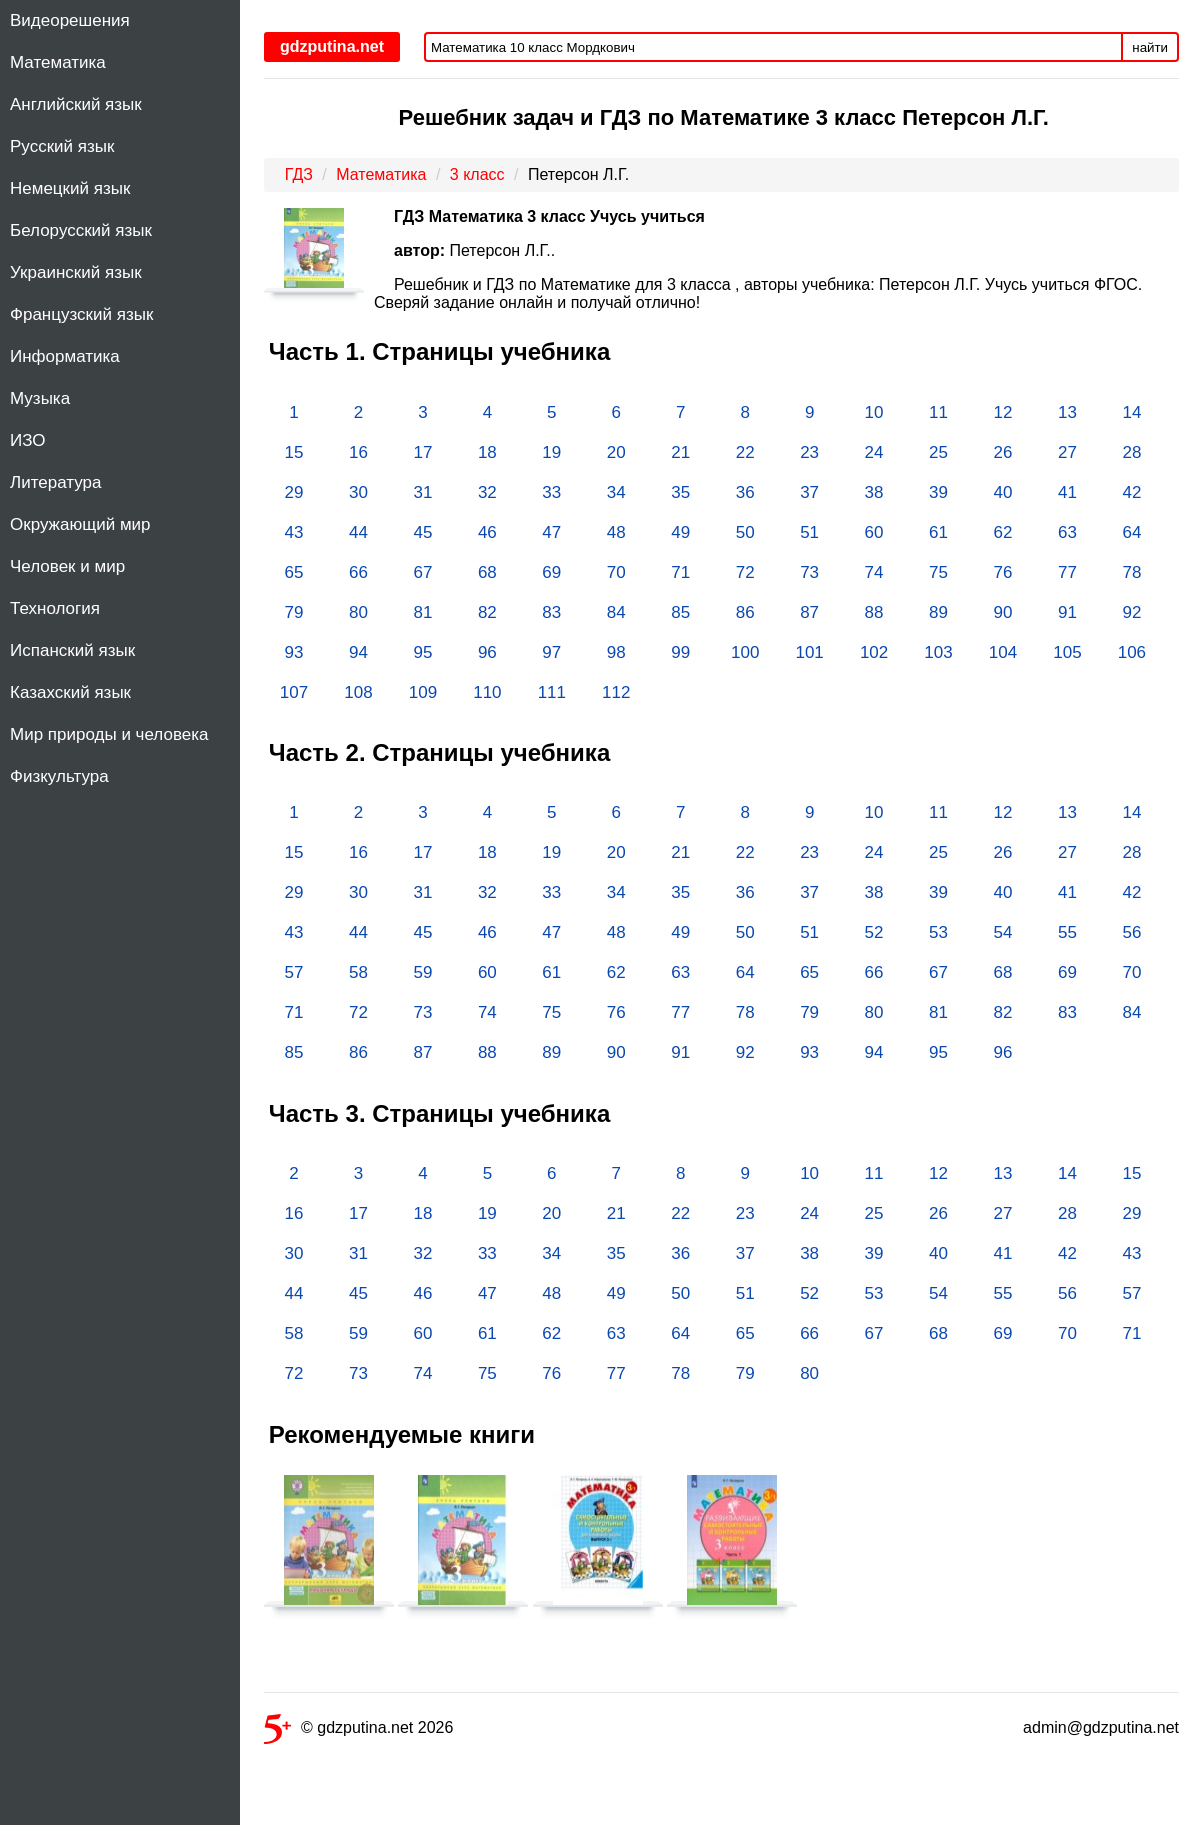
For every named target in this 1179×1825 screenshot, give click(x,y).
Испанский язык (72, 650)
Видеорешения (70, 20)
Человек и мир (67, 566)
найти (1150, 47)
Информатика (65, 356)
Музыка (40, 398)
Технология (55, 608)
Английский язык (76, 104)
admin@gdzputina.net (1101, 1727)
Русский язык (62, 146)
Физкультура (59, 776)
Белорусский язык (81, 230)
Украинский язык (76, 272)
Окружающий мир (80, 524)
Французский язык (81, 314)
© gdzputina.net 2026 (358, 1731)
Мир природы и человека (109, 734)
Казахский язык (70, 692)
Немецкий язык (70, 188)
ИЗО (28, 440)
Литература (55, 482)
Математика (58, 62)
